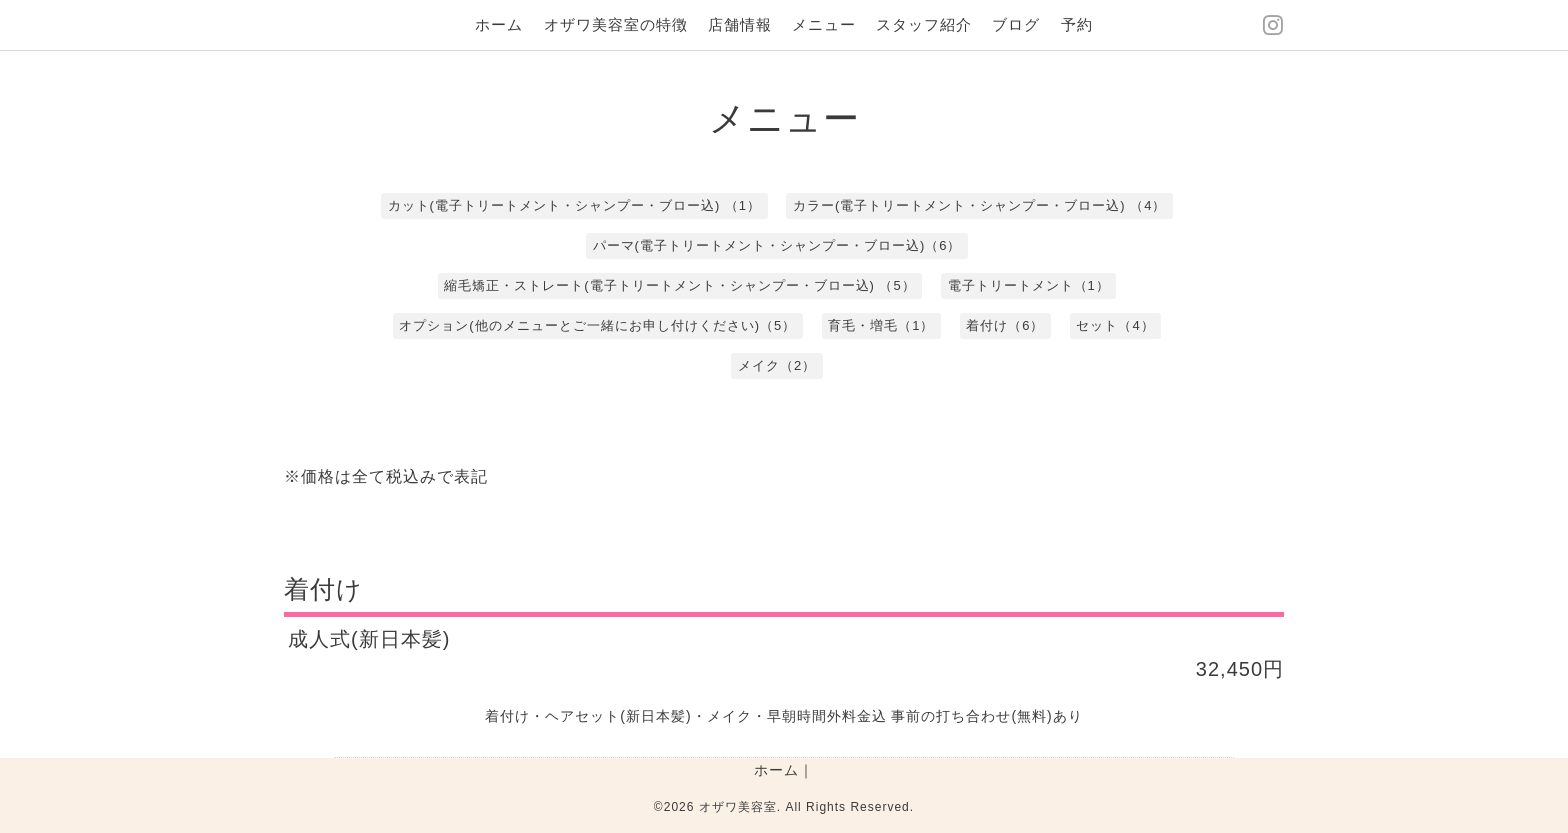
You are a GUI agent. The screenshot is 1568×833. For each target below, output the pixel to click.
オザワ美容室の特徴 (616, 24)
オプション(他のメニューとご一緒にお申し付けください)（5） (597, 325)
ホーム (499, 24)
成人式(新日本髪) (369, 639)
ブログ (1016, 24)
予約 (1077, 24)
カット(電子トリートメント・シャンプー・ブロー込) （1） (575, 205)
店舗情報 (740, 24)
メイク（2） (777, 365)
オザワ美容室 (738, 807)
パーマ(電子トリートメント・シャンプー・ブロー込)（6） (777, 245)
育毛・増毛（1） (881, 325)
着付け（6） (1005, 325)
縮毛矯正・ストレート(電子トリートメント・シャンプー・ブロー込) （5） (680, 285)
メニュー (824, 24)
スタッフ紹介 (924, 24)
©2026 (676, 807)
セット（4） (1115, 325)
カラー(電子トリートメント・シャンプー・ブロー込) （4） (980, 205)
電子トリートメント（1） (1029, 285)
